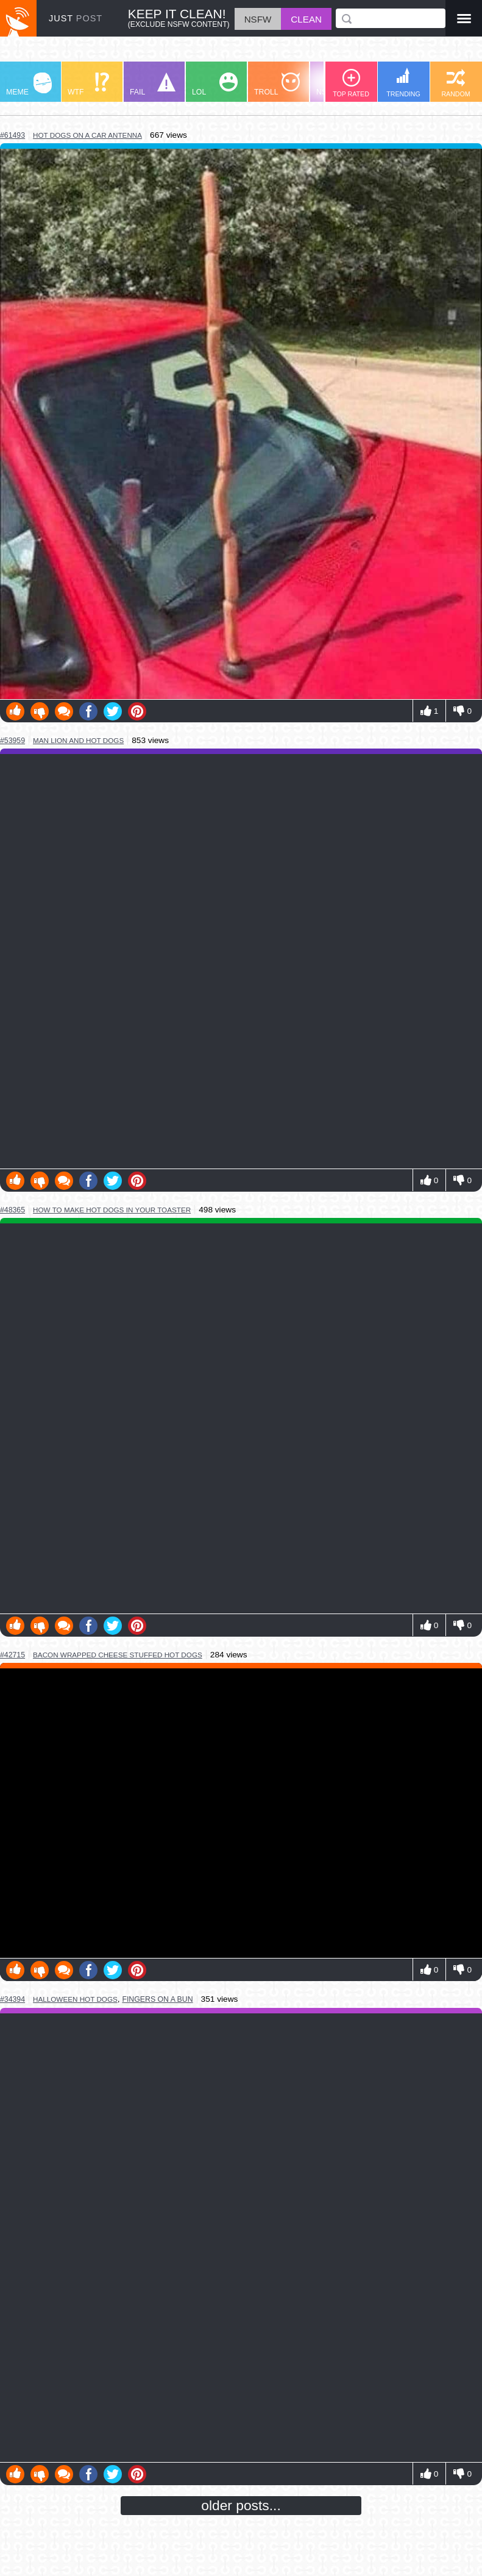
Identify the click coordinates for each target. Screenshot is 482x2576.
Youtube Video (241, 1813)
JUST (75, 18)
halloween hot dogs (75, 1999)
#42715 (12, 1655)
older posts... (241, 2505)
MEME (29, 84)
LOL (215, 84)
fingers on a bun (157, 1999)
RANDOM (455, 83)
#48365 (12, 1210)
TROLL (277, 84)
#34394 (12, 1999)
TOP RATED (351, 83)
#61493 (12, 135)
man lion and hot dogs (78, 740)
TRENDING (403, 83)
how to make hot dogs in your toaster (112, 1210)
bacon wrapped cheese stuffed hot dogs (117, 1655)
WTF (88, 84)
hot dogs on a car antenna (87, 135)
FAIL (152, 84)
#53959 (12, 740)
